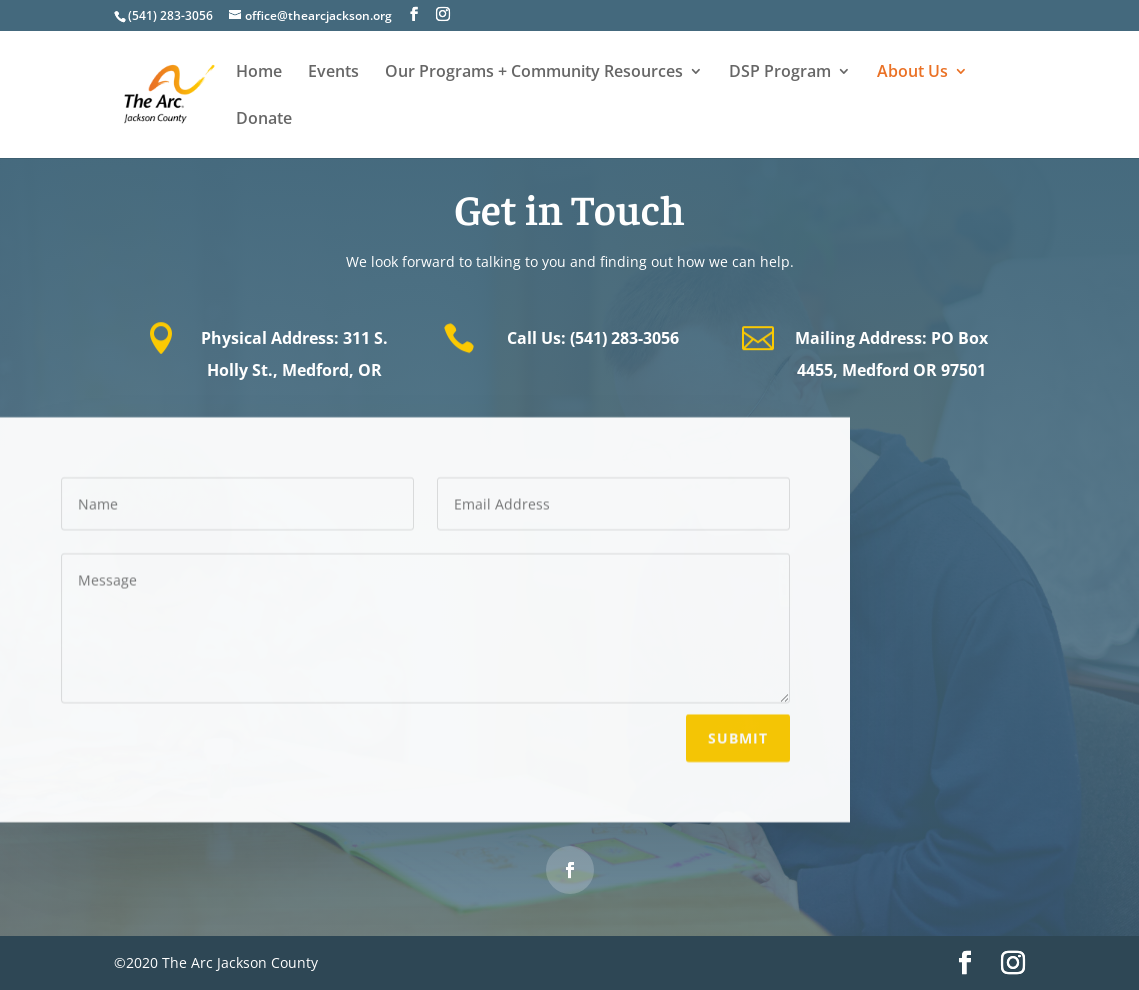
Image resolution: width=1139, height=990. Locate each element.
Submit (738, 735)
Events (333, 73)
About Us (912, 73)
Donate (264, 120)
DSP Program (780, 73)
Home (259, 73)
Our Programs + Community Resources (534, 73)
